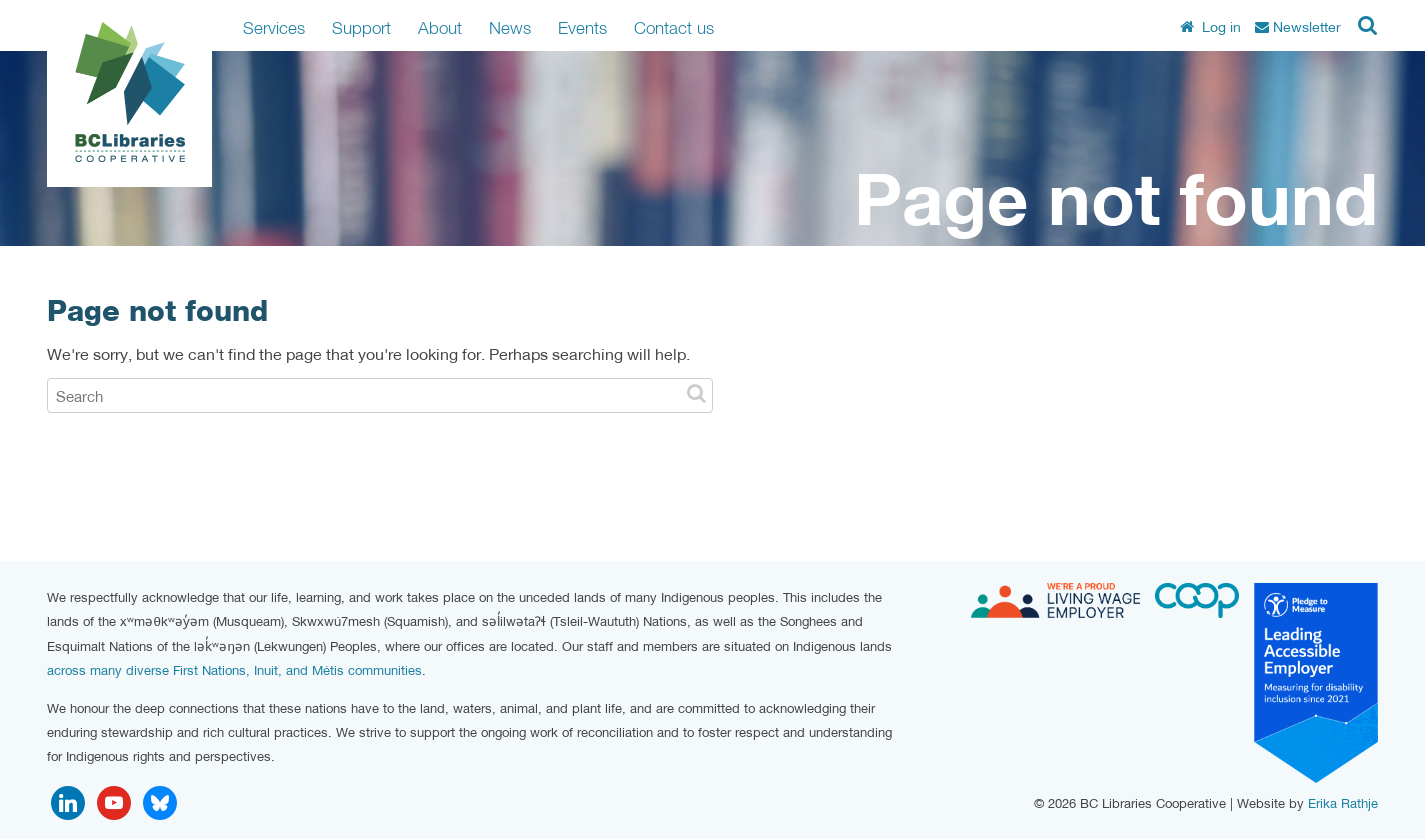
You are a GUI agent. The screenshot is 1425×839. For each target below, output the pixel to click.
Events (582, 27)
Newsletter (1298, 27)
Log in (1210, 27)
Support (361, 27)
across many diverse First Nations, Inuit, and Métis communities (234, 670)
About (440, 27)
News (510, 27)
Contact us (674, 27)
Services (274, 27)
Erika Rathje (1343, 803)
